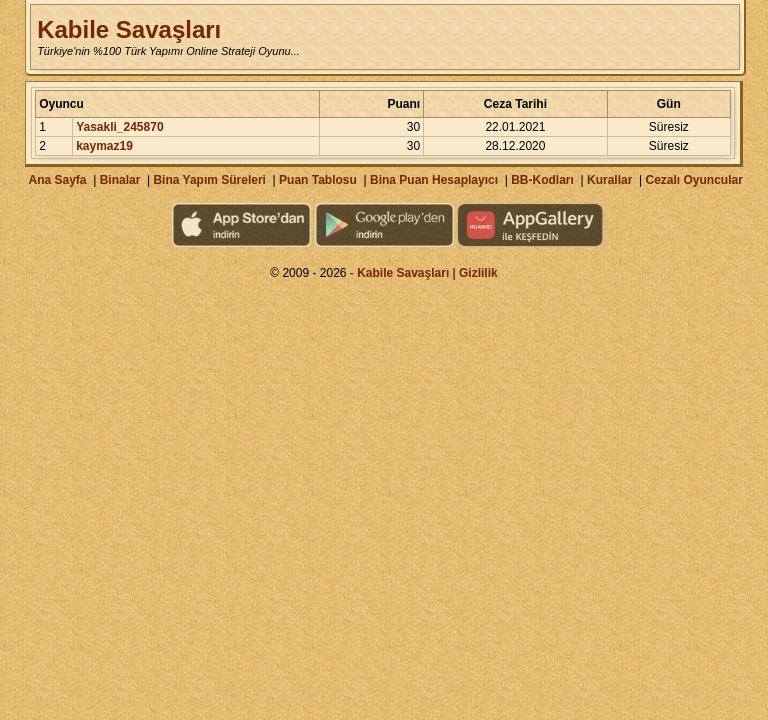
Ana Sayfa (57, 180)
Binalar (120, 180)
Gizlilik (478, 273)
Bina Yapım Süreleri (209, 180)
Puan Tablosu (318, 180)
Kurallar (609, 180)
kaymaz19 (104, 146)
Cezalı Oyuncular (693, 180)
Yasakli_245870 (119, 127)
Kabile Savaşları (129, 29)
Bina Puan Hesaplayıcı (434, 180)
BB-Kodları (542, 180)
